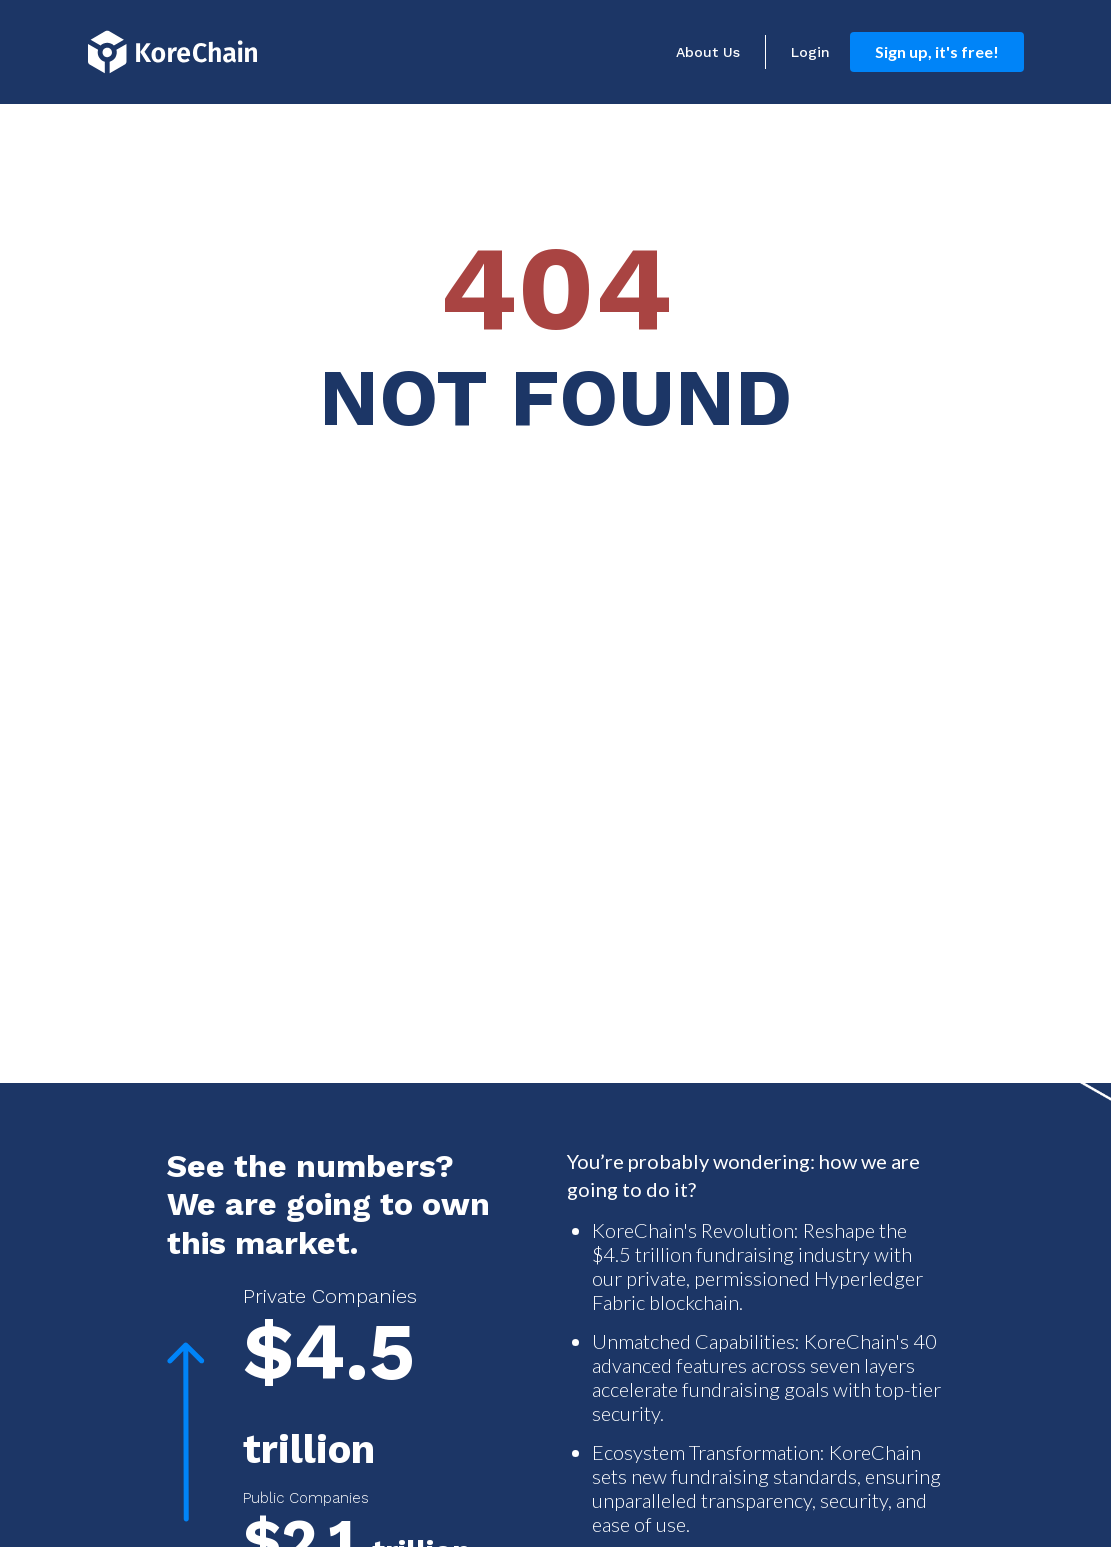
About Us (708, 52)
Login (810, 52)
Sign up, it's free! (937, 51)
